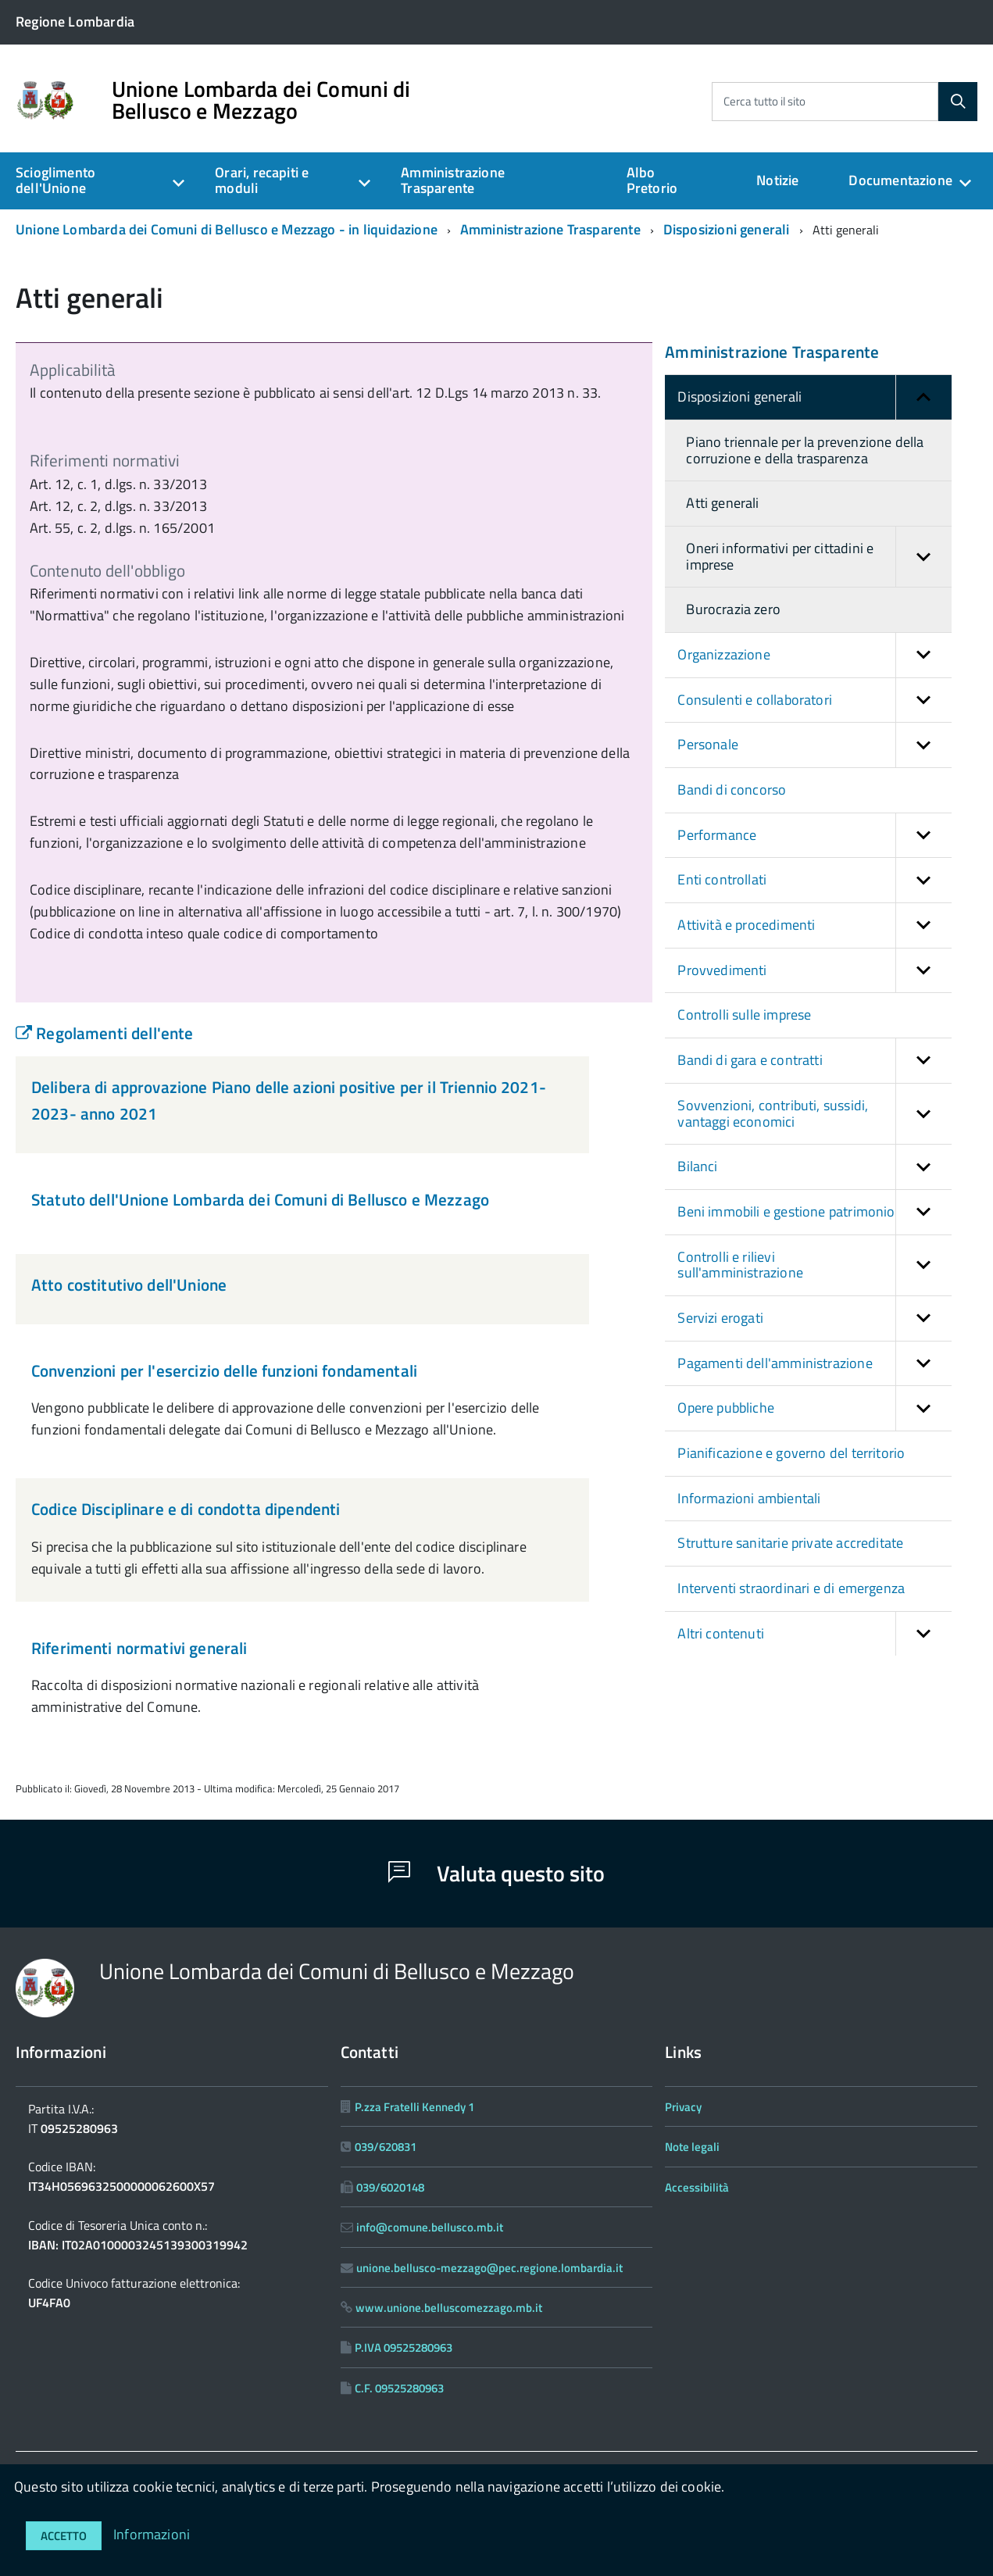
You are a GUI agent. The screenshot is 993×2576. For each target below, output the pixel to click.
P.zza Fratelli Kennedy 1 (414, 2107)
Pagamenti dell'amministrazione (814, 1364)
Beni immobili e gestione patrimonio (814, 1212)
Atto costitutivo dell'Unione (129, 1284)
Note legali (692, 2147)
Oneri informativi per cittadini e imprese (818, 557)
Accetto (64, 2536)
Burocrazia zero (733, 609)
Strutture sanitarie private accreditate (790, 1542)
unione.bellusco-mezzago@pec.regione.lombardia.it (489, 2268)
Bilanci (814, 1167)
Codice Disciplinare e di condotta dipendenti (185, 1508)
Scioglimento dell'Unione (55, 180)
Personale (814, 745)
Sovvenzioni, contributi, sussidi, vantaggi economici (814, 1114)
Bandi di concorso (731, 789)
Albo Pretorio (652, 180)
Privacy (683, 2107)
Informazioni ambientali (748, 1498)
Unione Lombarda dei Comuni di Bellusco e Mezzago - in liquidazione (227, 229)
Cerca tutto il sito (764, 101)
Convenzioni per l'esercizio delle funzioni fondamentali (224, 1370)
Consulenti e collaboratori (814, 700)
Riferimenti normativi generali (139, 1647)
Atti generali (722, 502)
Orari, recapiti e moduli (262, 180)
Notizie (777, 180)
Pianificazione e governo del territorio (791, 1452)
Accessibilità (697, 2187)
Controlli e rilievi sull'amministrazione (814, 1265)
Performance (814, 835)
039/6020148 (390, 2187)
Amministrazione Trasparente (453, 180)
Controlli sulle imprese (744, 1014)
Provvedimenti (814, 971)
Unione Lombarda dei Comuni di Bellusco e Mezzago (261, 100)
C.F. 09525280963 (399, 2388)
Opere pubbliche (814, 1408)
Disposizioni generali (726, 229)
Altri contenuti (814, 1634)
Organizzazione (814, 655)
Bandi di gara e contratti (814, 1060)
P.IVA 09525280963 (403, 2347)
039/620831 (385, 2147)
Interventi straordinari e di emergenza (791, 1588)
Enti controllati (814, 880)
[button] (923, 397)
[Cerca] (957, 101)
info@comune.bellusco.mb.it (429, 2227)
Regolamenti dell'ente (104, 1032)
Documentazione (900, 180)
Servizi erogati (814, 1318)
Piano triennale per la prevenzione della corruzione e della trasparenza (804, 450)
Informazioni (151, 2534)
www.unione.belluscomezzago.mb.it (448, 2308)
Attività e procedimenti (814, 925)
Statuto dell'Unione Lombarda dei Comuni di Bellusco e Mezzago (260, 1199)
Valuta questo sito (496, 1873)
